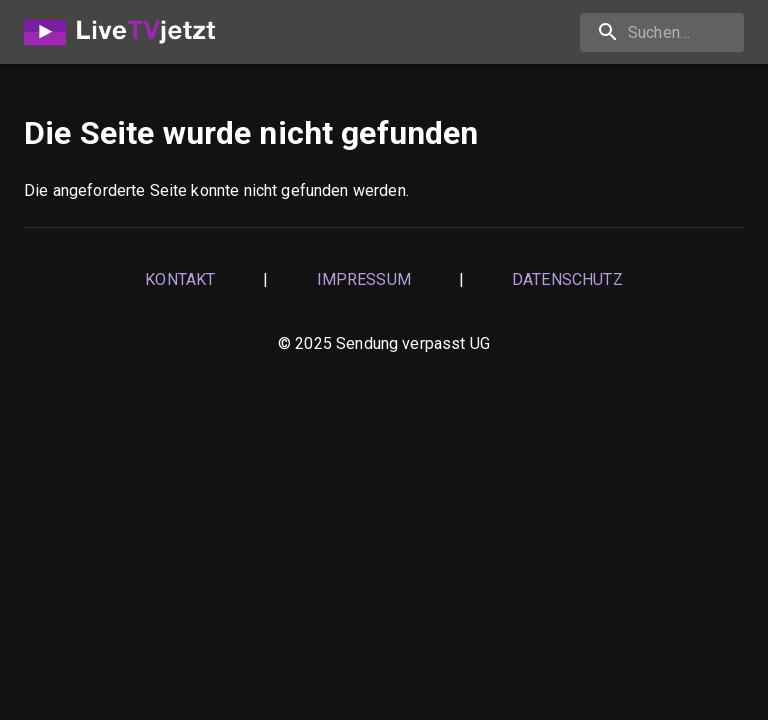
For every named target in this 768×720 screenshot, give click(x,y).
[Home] (125, 32)
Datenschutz (567, 279)
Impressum (364, 279)
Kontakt (180, 279)
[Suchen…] (662, 32)
